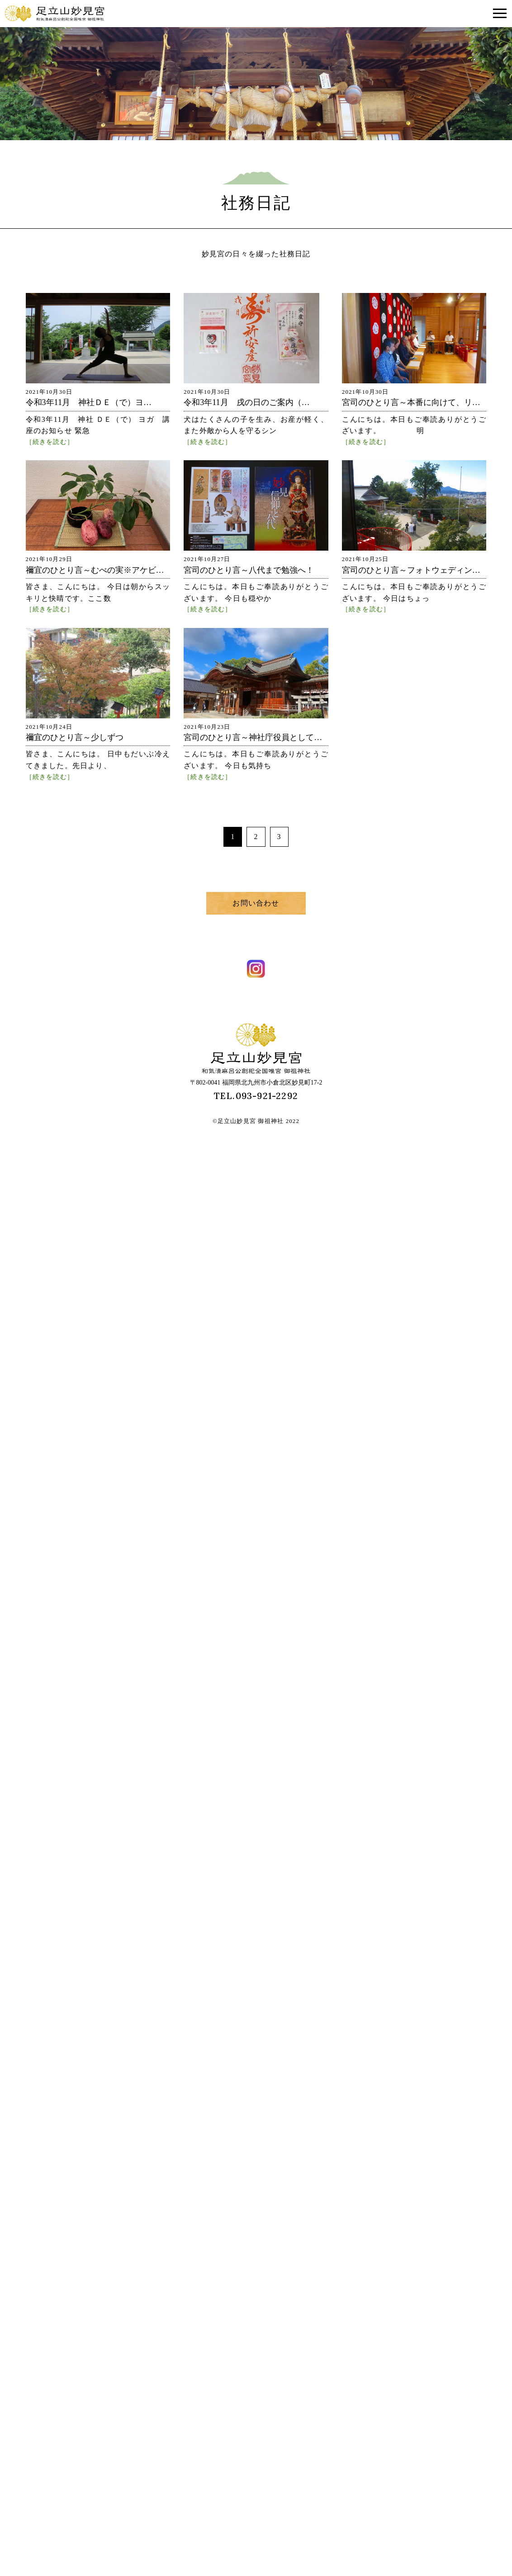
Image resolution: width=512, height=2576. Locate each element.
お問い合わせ (255, 903)
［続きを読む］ (50, 441)
